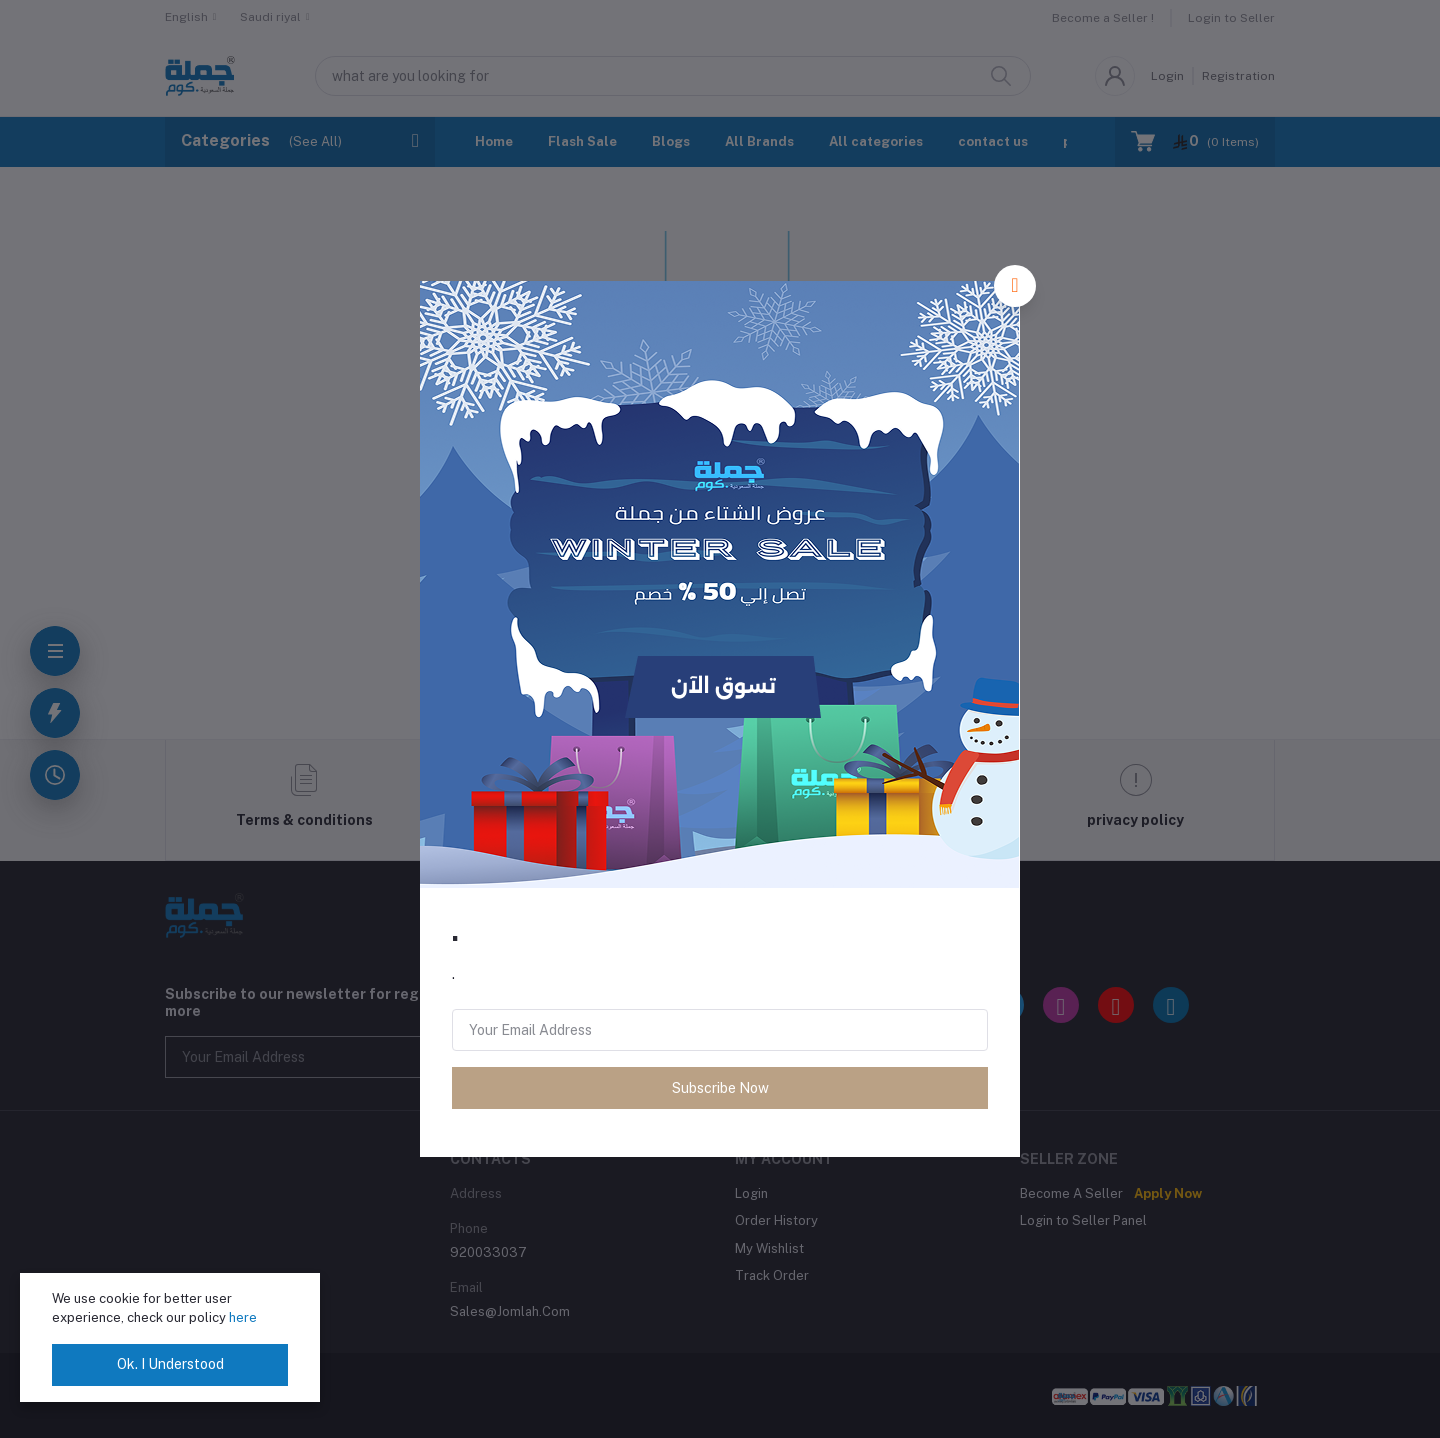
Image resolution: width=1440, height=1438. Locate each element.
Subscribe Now (720, 1088)
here (243, 1317)
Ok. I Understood (170, 1364)
